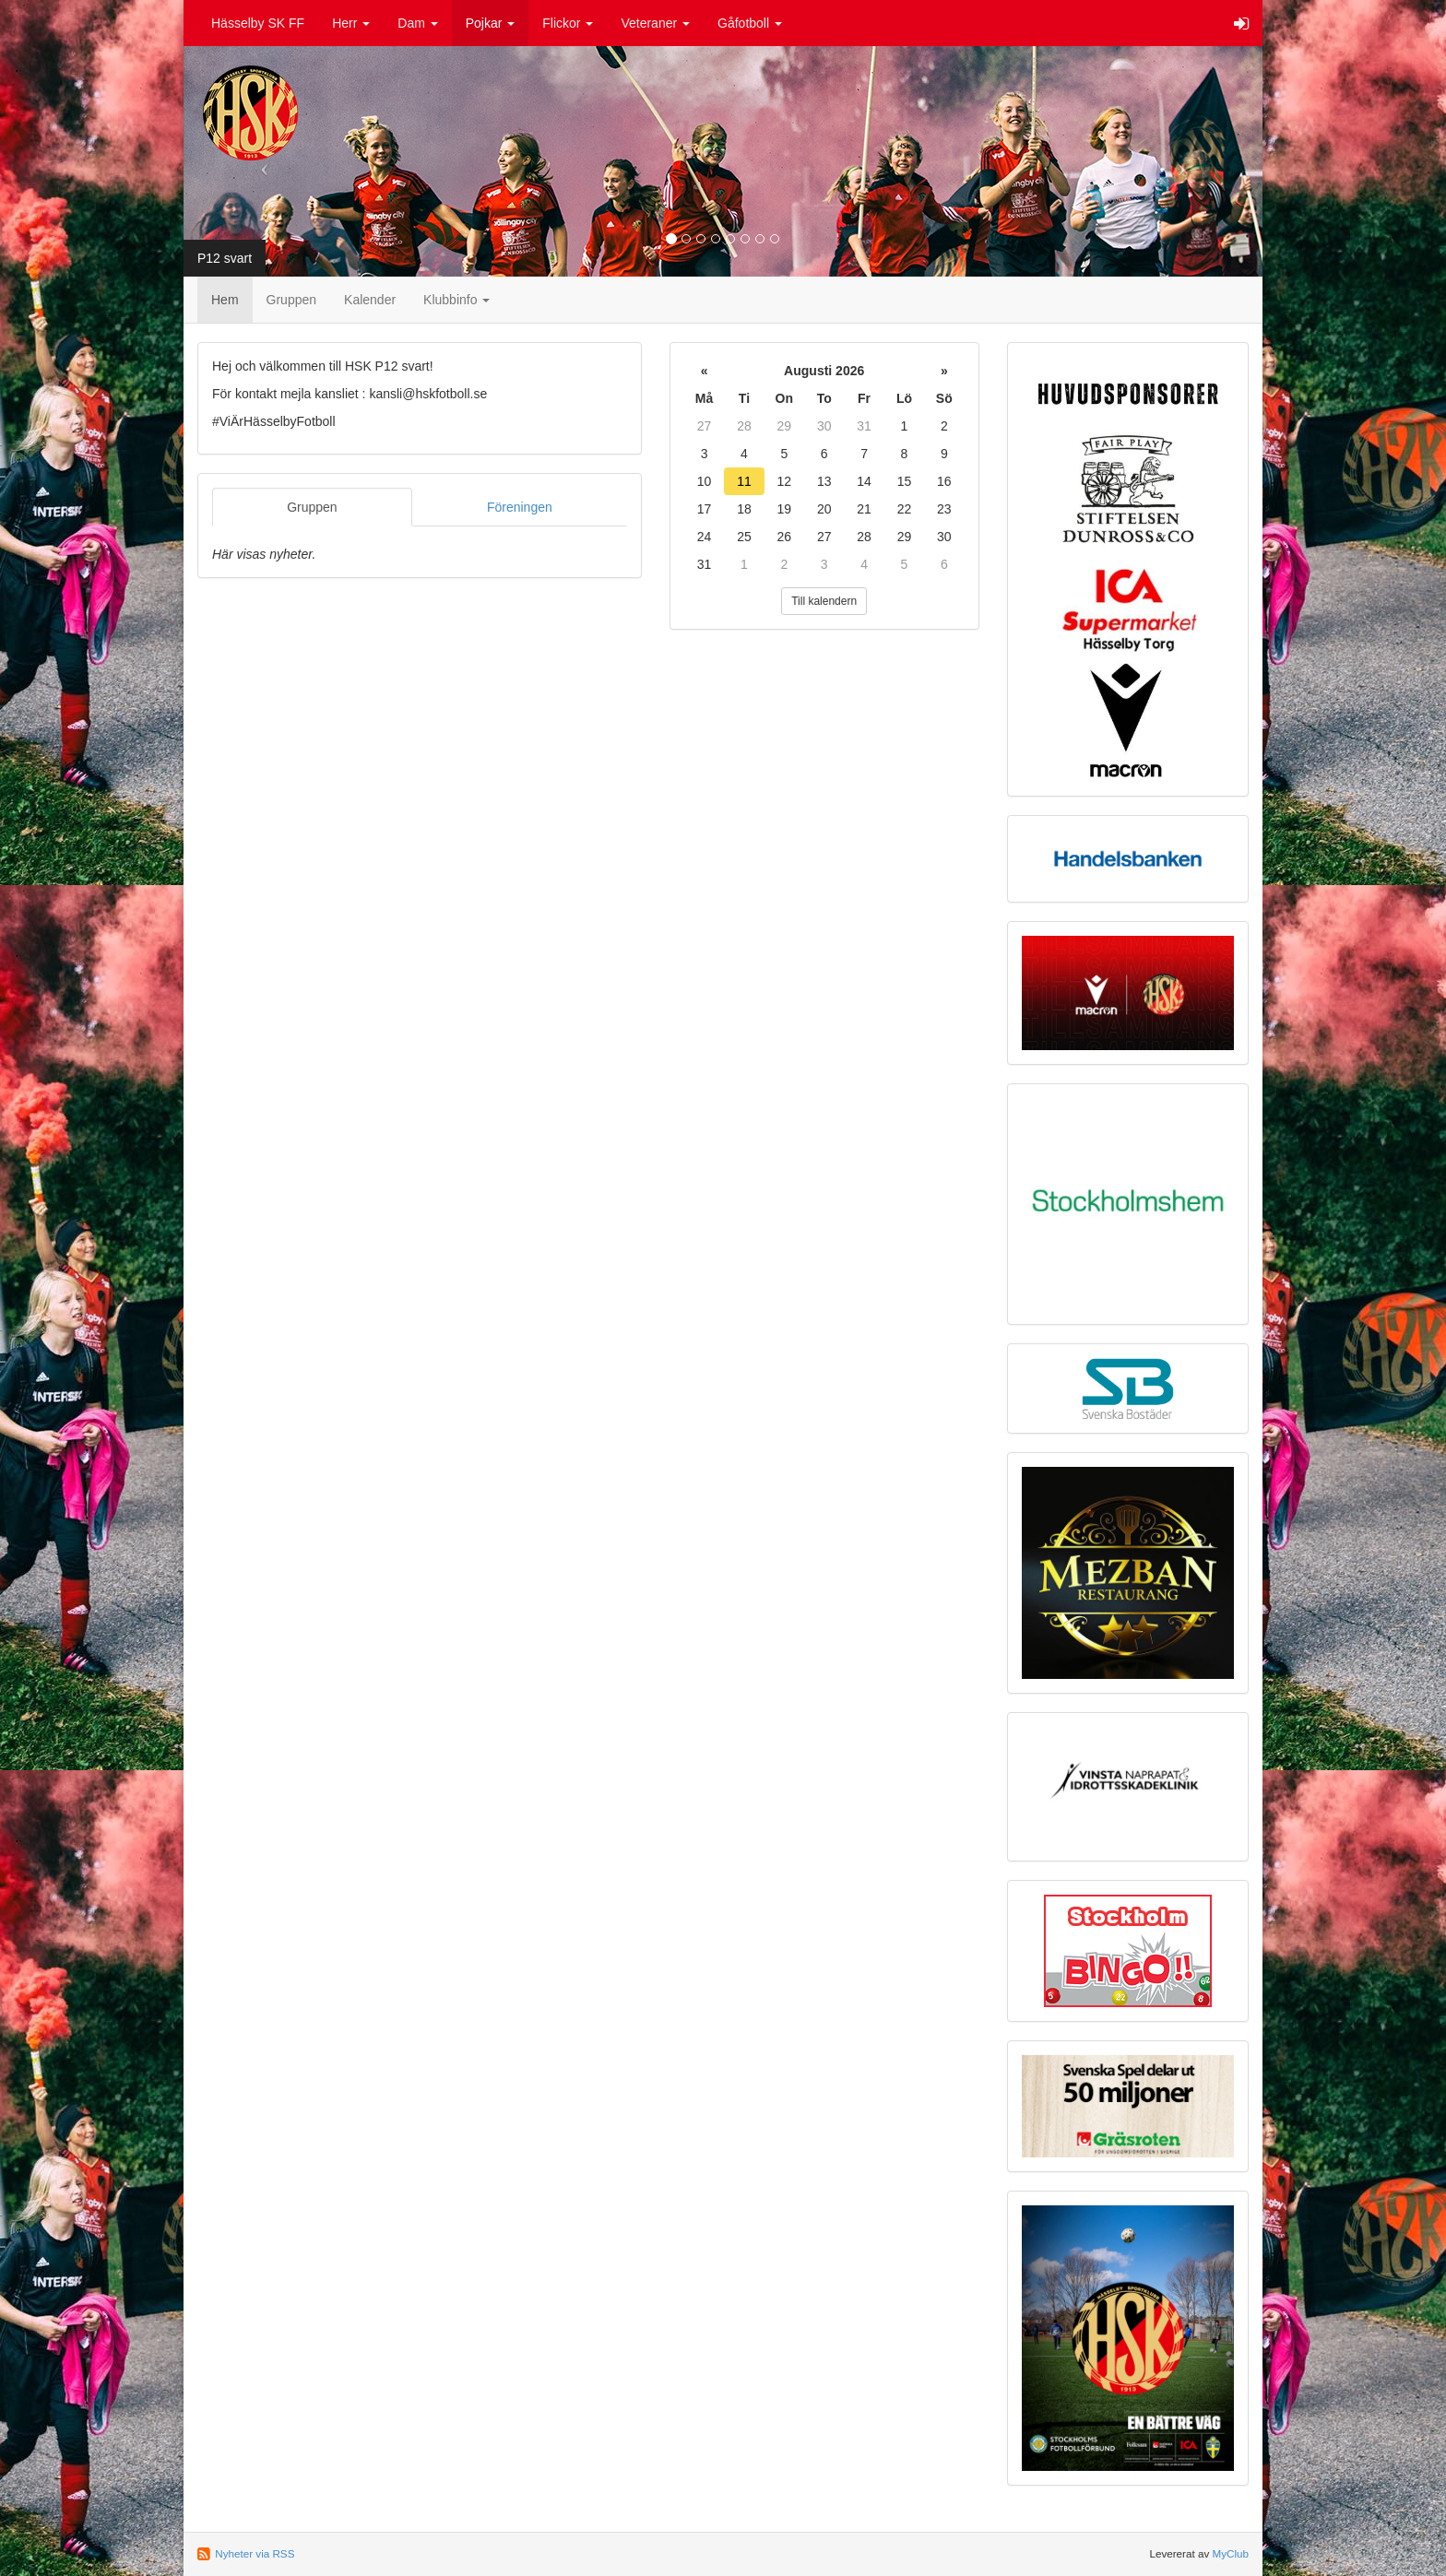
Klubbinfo (456, 299)
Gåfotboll (749, 23)
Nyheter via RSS (254, 2553)
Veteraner (655, 23)
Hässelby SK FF (257, 23)
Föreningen (519, 507)
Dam (417, 23)
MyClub (1230, 2553)
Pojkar (491, 23)
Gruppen (291, 299)
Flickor (567, 23)
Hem (225, 299)
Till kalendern (824, 601)
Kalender (370, 299)
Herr (351, 23)
